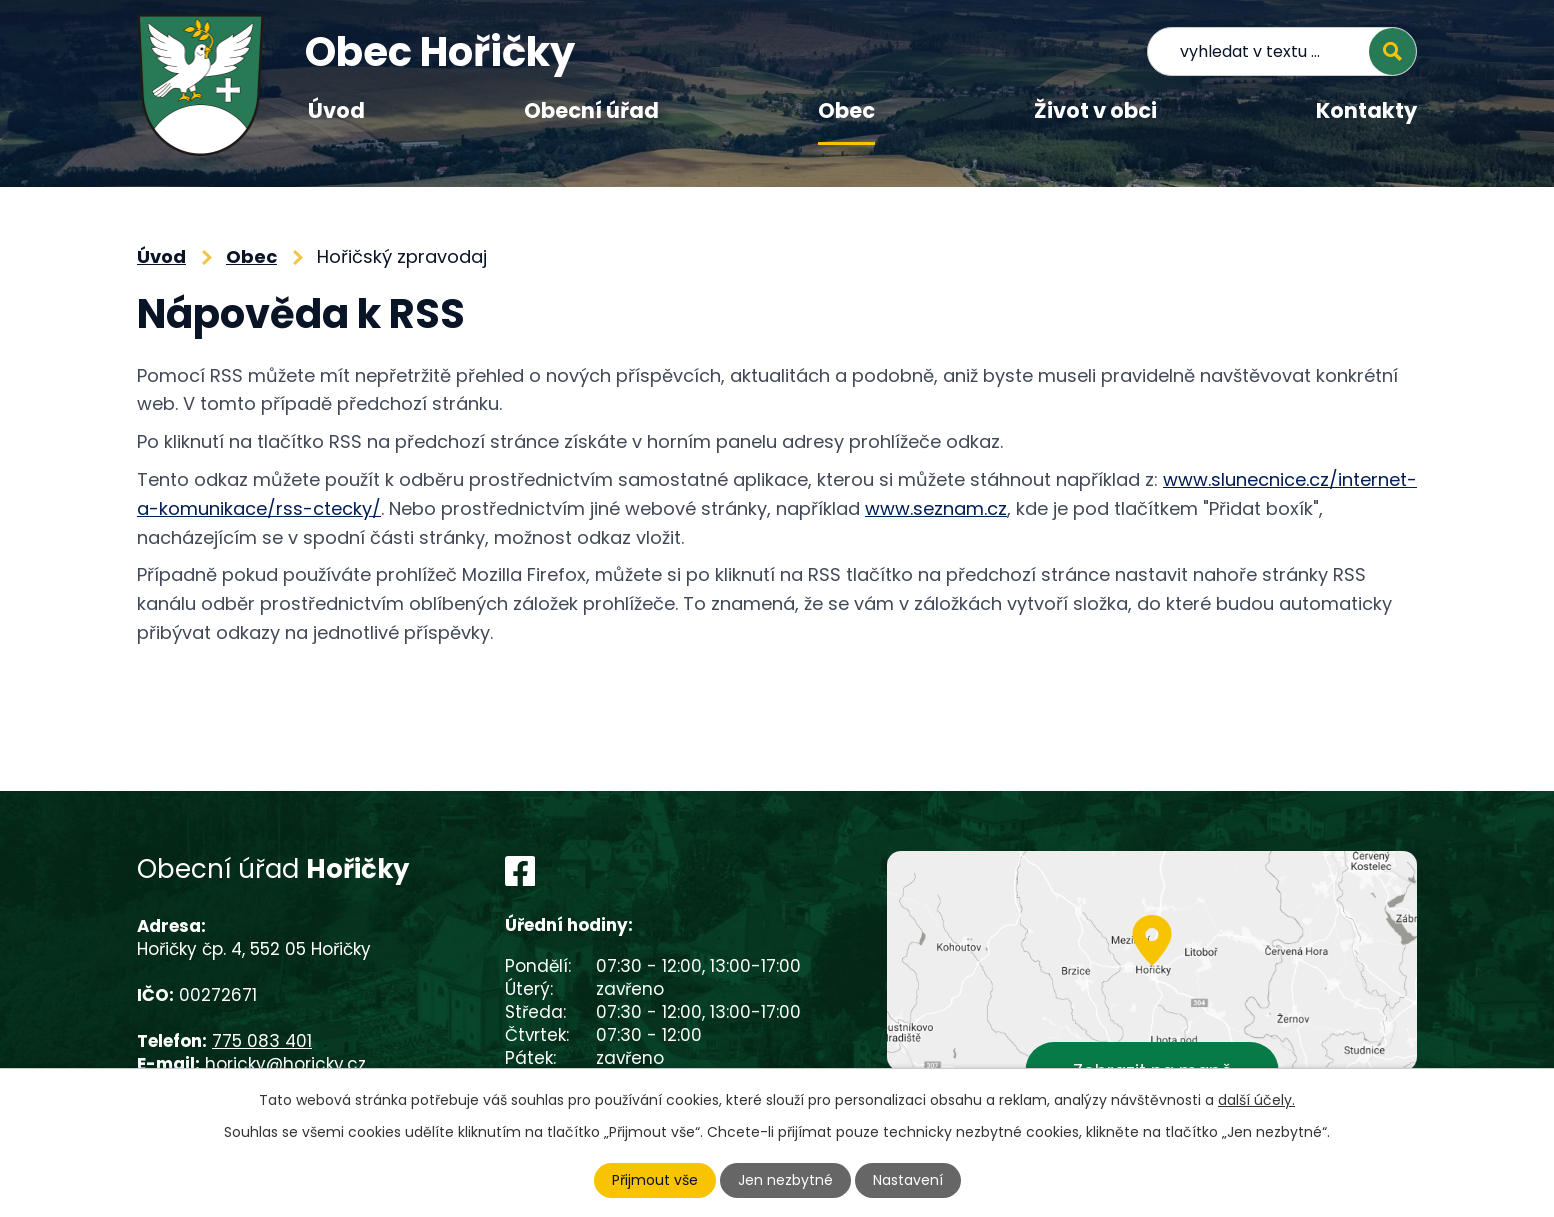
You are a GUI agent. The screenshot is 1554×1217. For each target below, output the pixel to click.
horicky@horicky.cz (285, 1064)
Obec (846, 110)
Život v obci (1095, 110)
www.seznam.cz (936, 508)
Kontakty (1366, 110)
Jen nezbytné (785, 1180)
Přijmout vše (655, 1180)
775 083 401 (262, 1041)
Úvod (336, 110)
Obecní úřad (591, 110)
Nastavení (908, 1180)
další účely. (1256, 1100)
